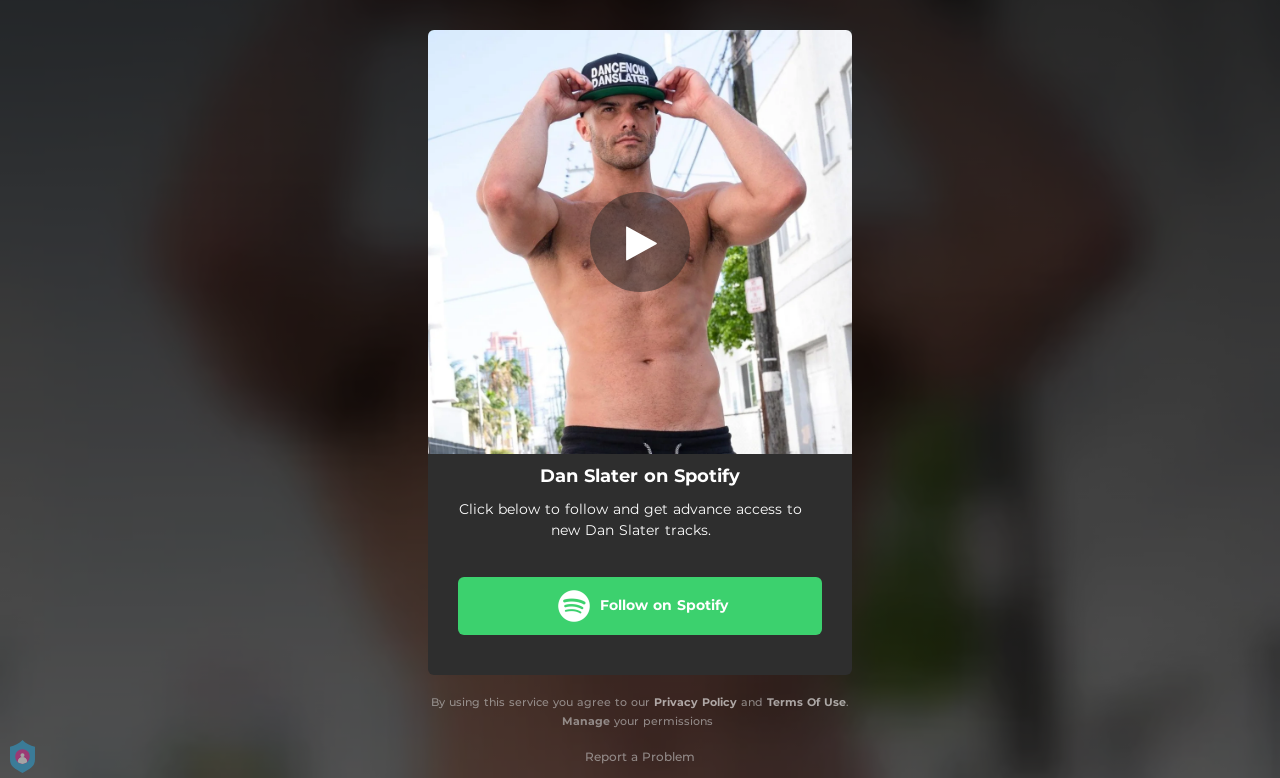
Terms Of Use (806, 702)
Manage (586, 721)
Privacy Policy (695, 702)
